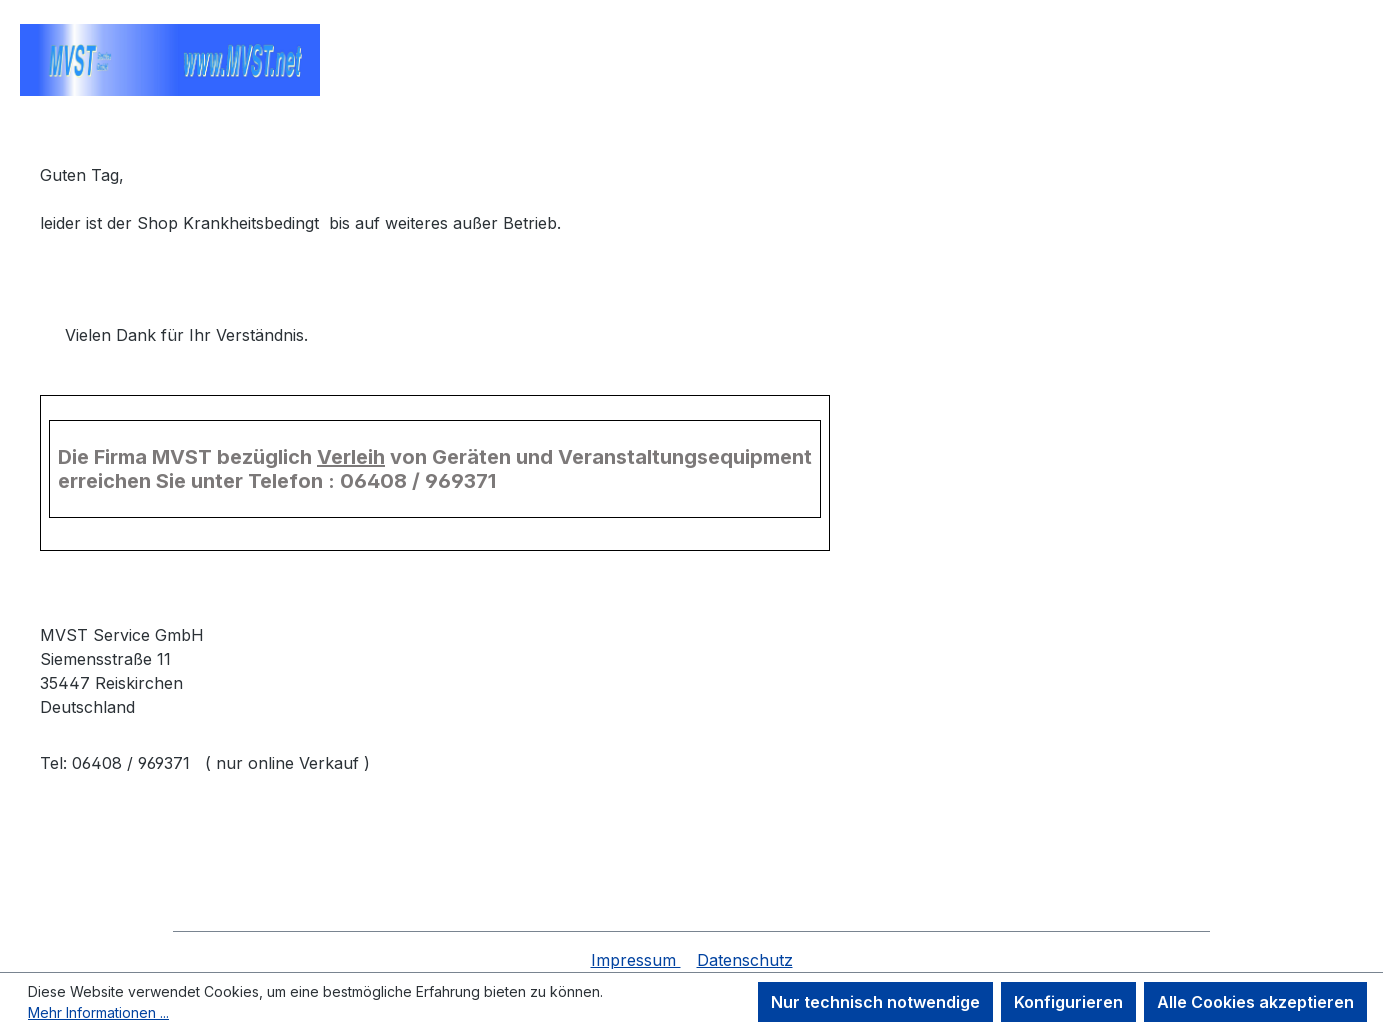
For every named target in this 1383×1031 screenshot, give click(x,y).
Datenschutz (745, 960)
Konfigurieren (1068, 1002)
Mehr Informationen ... (98, 1012)
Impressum (636, 960)
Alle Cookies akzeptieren (1255, 1002)
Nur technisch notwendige (875, 1002)
